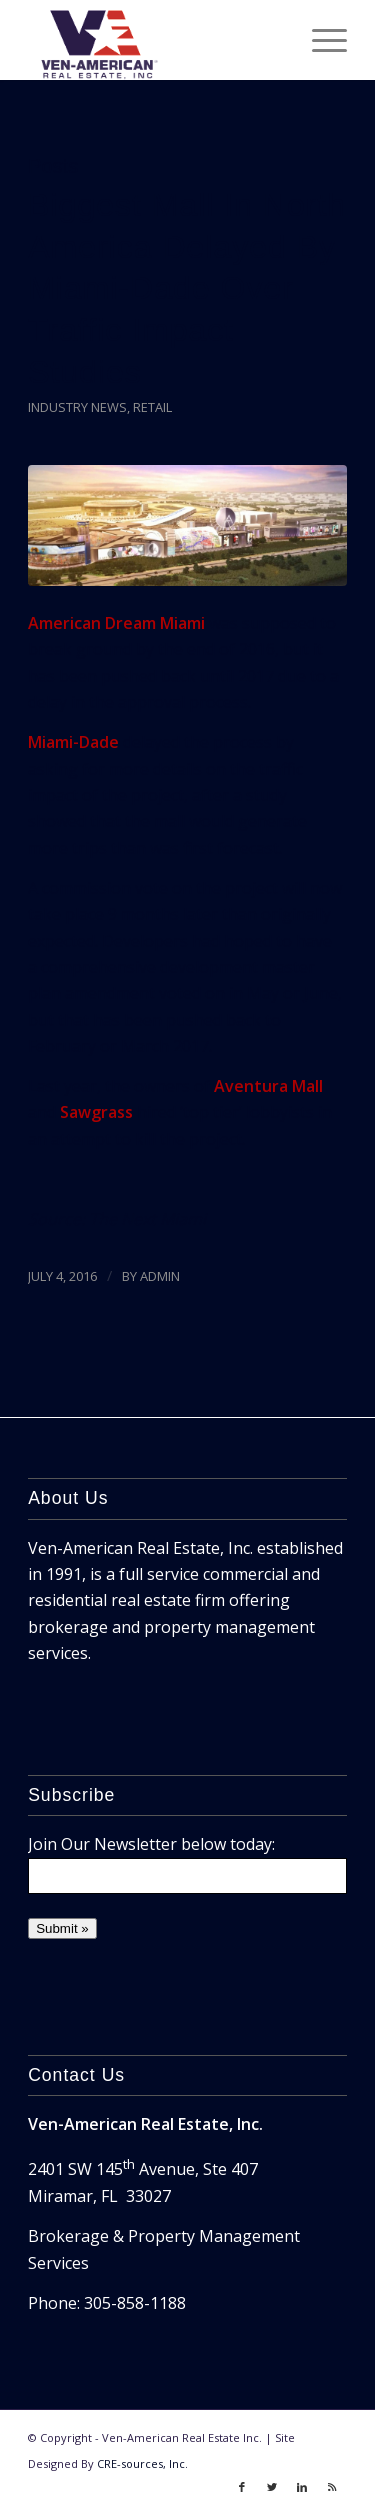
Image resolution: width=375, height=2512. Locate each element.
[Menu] (319, 40)
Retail (152, 407)
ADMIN (160, 1276)
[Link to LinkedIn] (302, 2487)
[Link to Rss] (332, 2487)
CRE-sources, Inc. (142, 2463)
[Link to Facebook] (242, 2487)
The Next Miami (147, 1219)
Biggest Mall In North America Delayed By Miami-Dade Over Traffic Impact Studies (187, 288)
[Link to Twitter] (272, 2487)
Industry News (77, 407)
